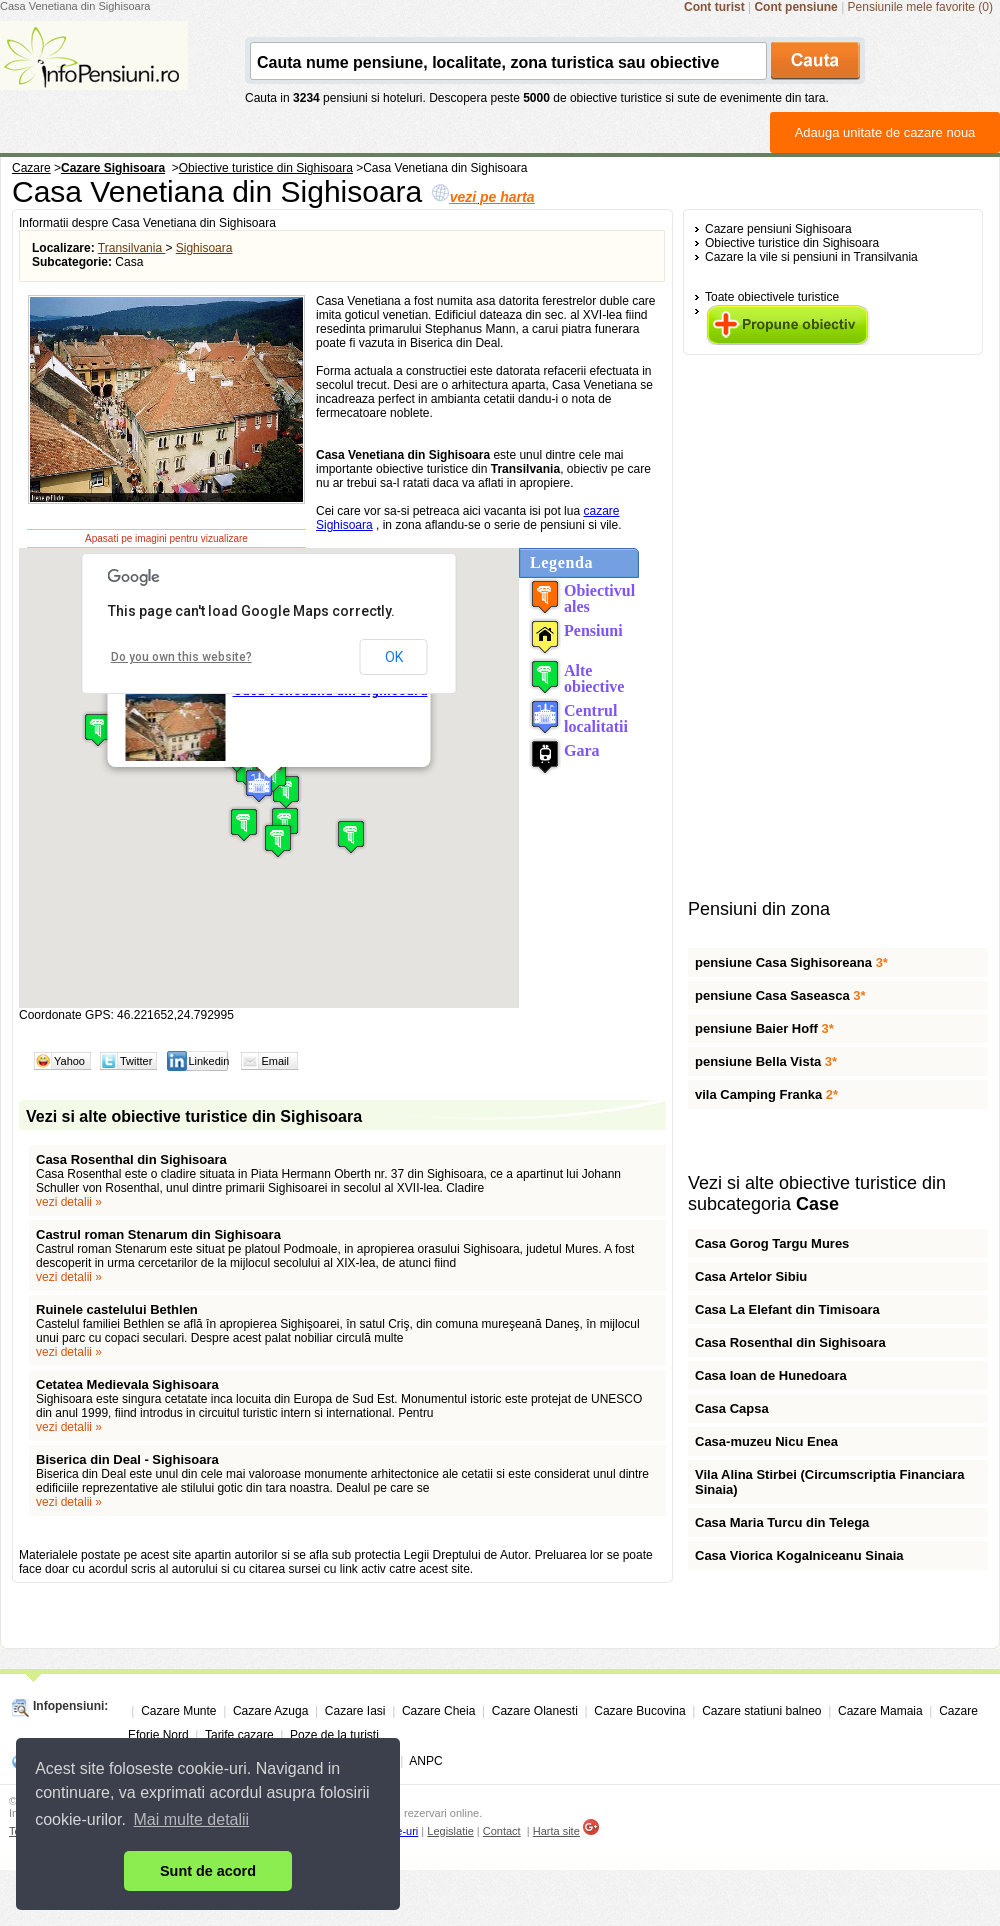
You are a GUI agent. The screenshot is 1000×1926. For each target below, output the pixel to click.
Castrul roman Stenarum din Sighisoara (158, 1234)
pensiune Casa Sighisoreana (791, 962)
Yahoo (69, 1061)
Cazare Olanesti (535, 1711)
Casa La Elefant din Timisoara (787, 1309)
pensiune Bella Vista (766, 1061)
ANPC (425, 1761)
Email (275, 1061)
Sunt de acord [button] (208, 1871)
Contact (502, 1831)
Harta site (556, 1831)
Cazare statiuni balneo (761, 1711)
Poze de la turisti (334, 1735)
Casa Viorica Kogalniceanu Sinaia (799, 1555)
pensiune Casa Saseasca (780, 995)
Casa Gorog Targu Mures (772, 1243)
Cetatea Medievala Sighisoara (127, 1384)
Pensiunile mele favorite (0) (920, 7)
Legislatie (450, 1831)
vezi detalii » (69, 1202)
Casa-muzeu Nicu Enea (766, 1441)
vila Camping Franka (766, 1094)
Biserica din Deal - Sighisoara (127, 1459)
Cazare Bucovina (639, 1711)
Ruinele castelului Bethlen (117, 1309)
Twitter (136, 1061)
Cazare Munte (178, 1711)
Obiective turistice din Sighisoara (792, 243)
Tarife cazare (239, 1735)
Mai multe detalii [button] (192, 1819)
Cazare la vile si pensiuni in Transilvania (811, 257)
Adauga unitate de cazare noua (885, 132)
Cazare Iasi (355, 1711)
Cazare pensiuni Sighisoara (778, 229)
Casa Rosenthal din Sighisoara (131, 1159)
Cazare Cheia (438, 1711)
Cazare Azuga (270, 1711)
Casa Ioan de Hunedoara (771, 1375)
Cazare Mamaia (880, 1711)
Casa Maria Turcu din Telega (782, 1522)
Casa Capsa (732, 1408)
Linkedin (208, 1061)
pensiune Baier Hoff (764, 1028)
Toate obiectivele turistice (772, 297)
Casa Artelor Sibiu (751, 1276)
